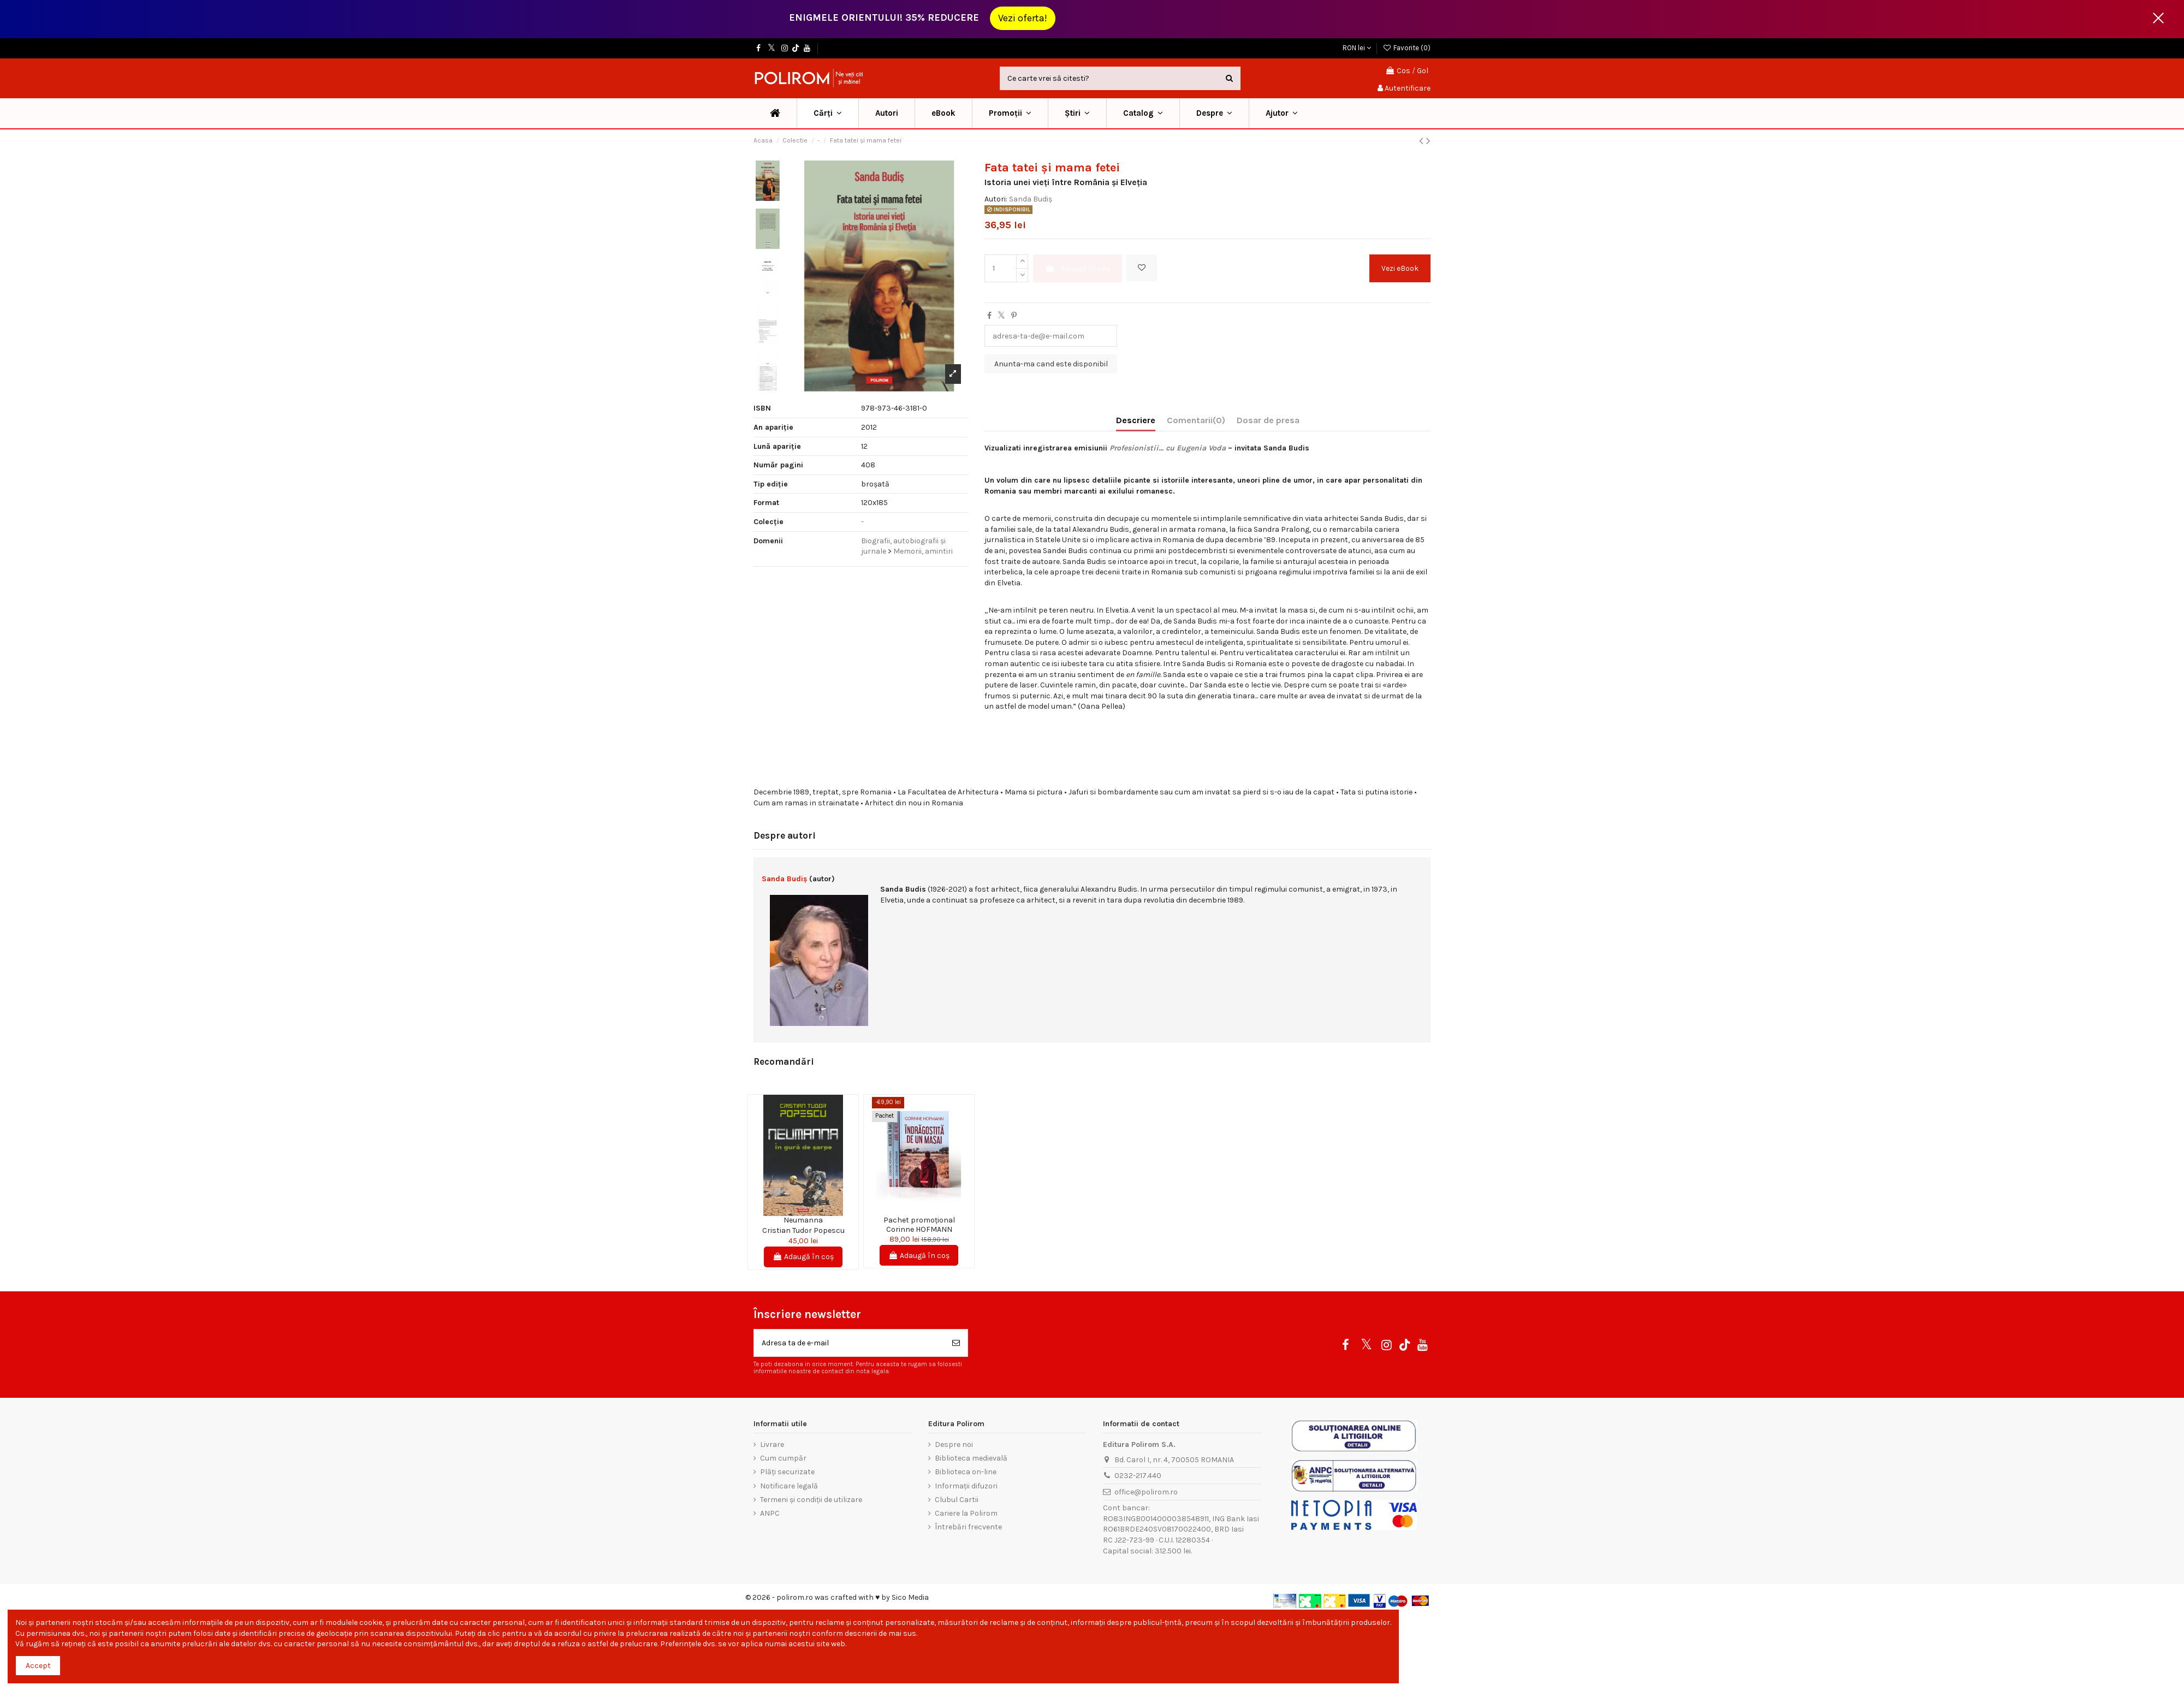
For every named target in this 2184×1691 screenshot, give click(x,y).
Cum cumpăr (783, 1458)
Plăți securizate (787, 1471)
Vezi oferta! (1022, 18)
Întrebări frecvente (968, 1527)
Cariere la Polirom (966, 1513)
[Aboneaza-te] (956, 1343)
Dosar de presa (1268, 420)
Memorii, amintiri (923, 551)
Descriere (1135, 420)
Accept (38, 1665)
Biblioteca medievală (971, 1458)
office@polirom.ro (1146, 1492)
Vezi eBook (1400, 268)
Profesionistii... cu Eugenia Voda (1167, 448)
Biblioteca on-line (965, 1471)
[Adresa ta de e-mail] (849, 1343)
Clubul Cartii (956, 1499)
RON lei (1357, 48)
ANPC (770, 1513)
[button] (1010, 113)
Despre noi (954, 1444)
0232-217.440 (1137, 1475)
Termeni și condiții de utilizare (811, 1499)
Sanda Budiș (1030, 199)
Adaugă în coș (1077, 268)
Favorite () (1406, 48)
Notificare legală (789, 1486)
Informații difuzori (966, 1486)
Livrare (772, 1444)
